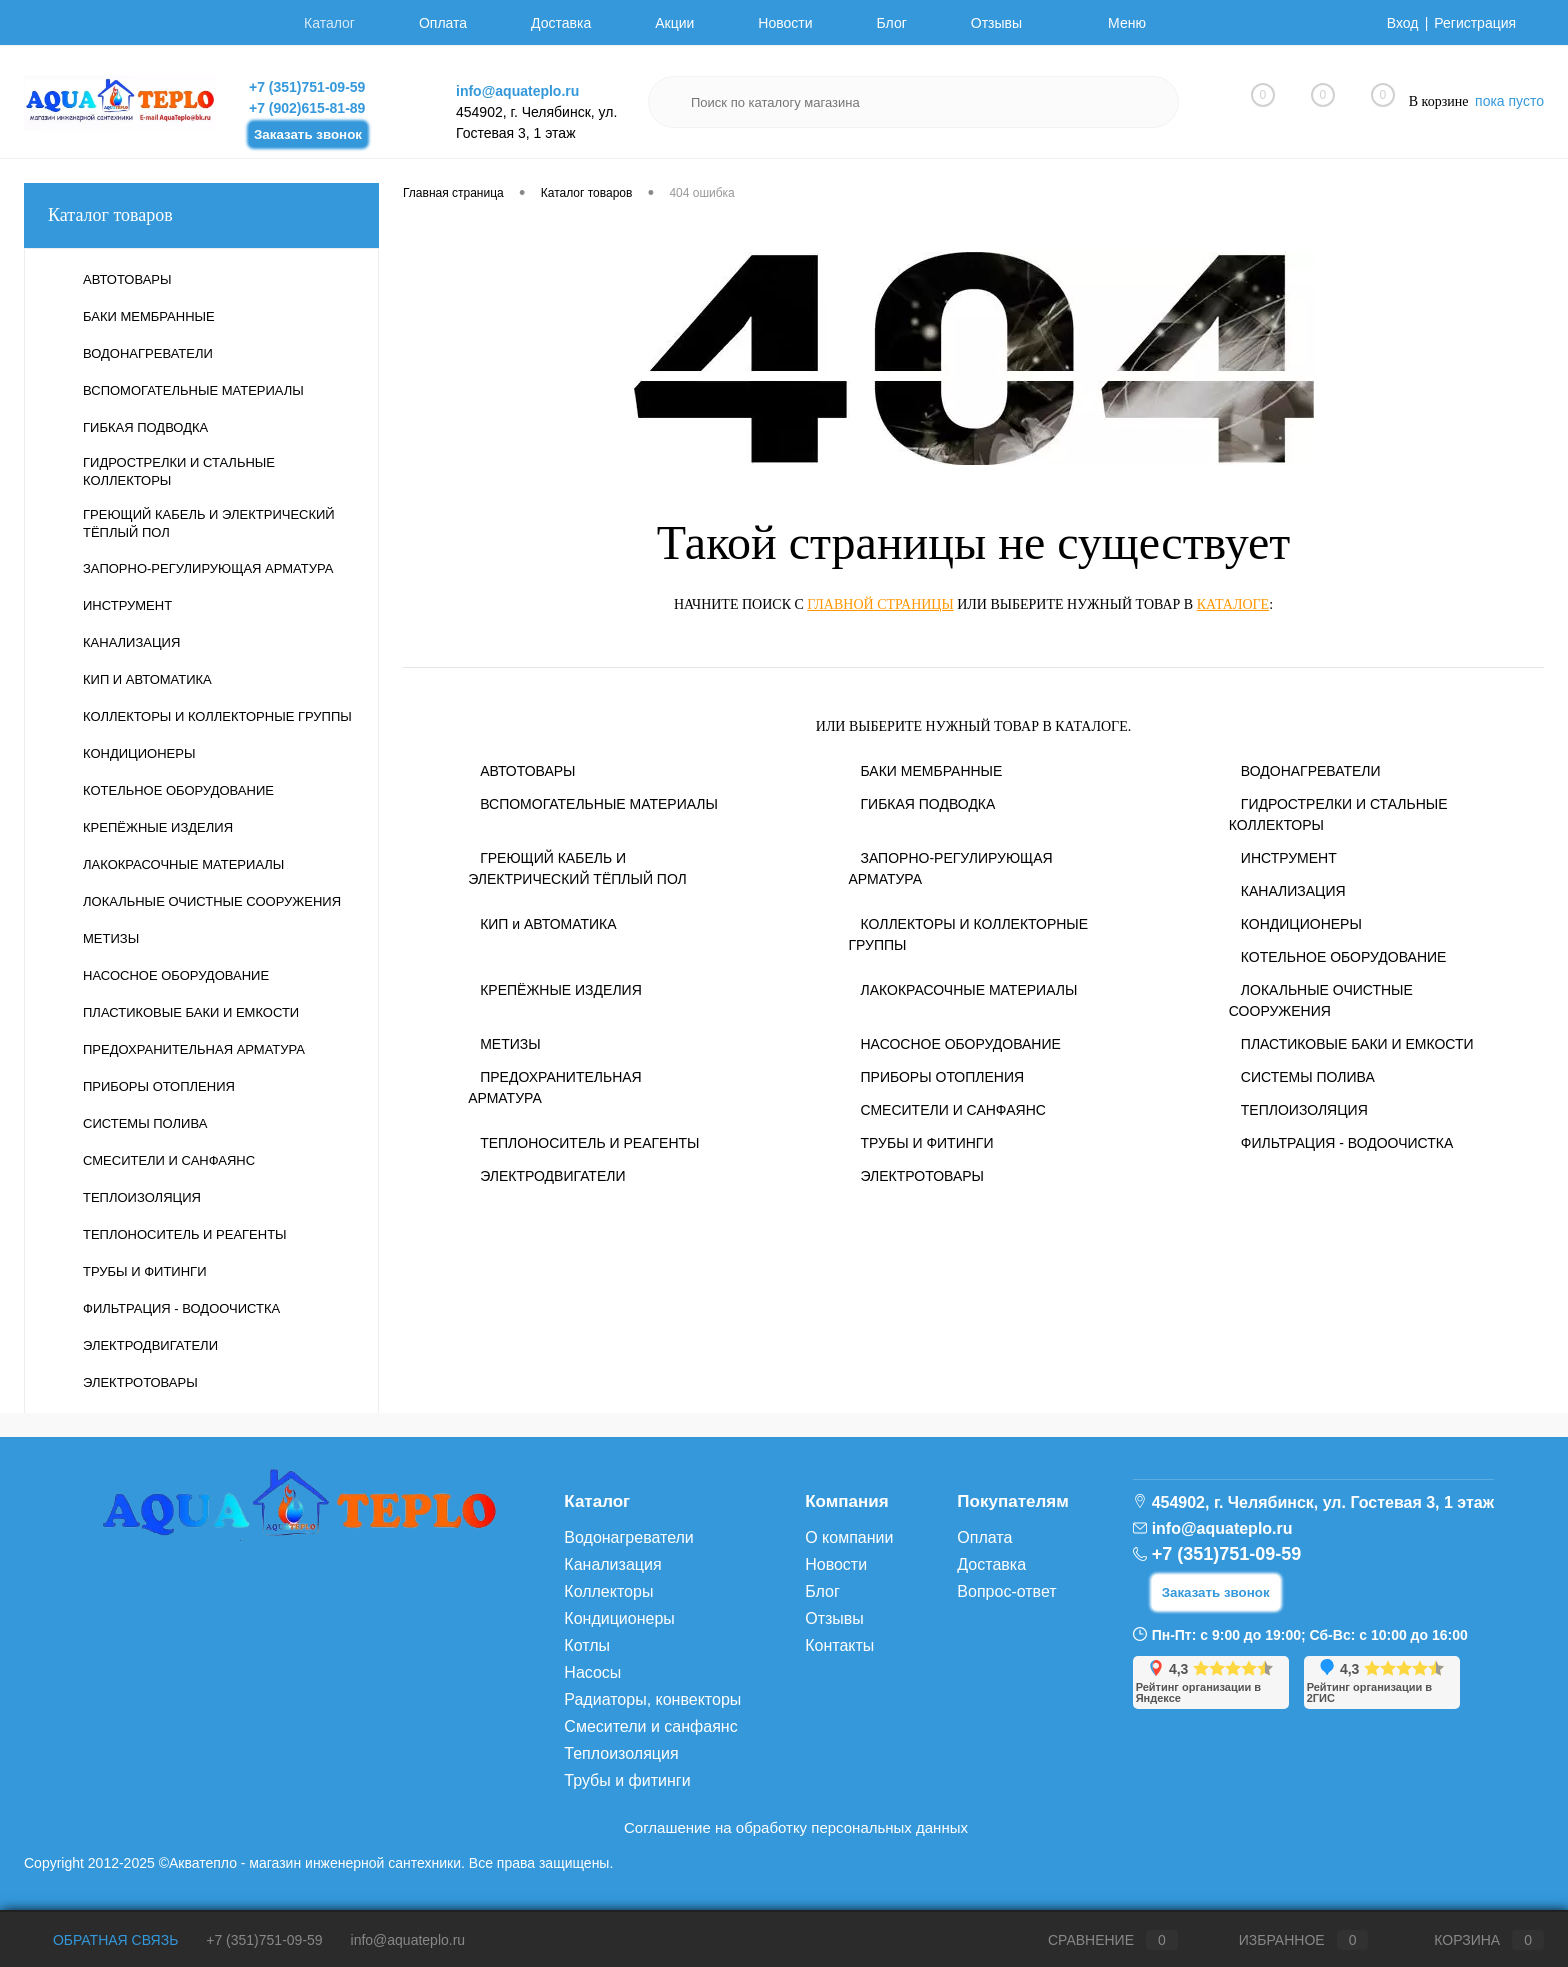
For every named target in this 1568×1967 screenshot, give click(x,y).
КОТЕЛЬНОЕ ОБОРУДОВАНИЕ (1344, 957)
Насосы (592, 1672)
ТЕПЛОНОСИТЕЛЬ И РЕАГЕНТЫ (589, 1143)
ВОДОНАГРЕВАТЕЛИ (1311, 771)
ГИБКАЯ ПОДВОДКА (927, 804)
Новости (785, 23)
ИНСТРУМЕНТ (1289, 858)
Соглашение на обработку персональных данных (796, 1827)
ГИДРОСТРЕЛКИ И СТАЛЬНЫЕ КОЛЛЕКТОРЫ (1338, 814)
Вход (1403, 23)
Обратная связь (101, 1940)
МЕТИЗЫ (510, 1044)
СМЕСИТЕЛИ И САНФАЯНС (952, 1110)
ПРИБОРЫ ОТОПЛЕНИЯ (942, 1077)
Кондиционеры (619, 1618)
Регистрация (1475, 23)
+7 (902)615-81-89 (307, 108)
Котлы (587, 1645)
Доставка (561, 23)
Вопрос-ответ (1006, 1591)
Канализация (612, 1564)
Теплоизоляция (621, 1753)
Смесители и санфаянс (650, 1726)
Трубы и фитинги (627, 1780)
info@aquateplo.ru (517, 91)
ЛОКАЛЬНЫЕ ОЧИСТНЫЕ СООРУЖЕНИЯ (1321, 1000)
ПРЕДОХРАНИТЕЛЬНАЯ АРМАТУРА (555, 1087)
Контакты (839, 1645)
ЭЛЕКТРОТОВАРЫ (922, 1176)
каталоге (1233, 604)
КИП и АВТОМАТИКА (548, 924)
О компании (849, 1537)
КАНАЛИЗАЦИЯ (1293, 891)
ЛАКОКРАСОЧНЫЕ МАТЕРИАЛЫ (968, 990)
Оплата (443, 23)
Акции (674, 23)
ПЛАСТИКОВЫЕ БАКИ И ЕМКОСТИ (1357, 1044)
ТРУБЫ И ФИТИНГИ (926, 1143)
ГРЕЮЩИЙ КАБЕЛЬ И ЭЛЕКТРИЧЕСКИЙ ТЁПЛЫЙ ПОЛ (577, 868)
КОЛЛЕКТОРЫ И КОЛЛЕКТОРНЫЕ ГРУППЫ (968, 934)
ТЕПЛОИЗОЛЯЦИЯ (1304, 1110)
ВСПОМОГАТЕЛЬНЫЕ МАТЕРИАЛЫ (599, 804)
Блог (892, 23)
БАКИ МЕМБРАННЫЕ (931, 771)
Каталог (329, 23)
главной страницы (880, 604)
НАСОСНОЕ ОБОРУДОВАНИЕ (960, 1044)
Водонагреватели (628, 1537)
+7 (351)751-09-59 (307, 87)
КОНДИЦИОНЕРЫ (1301, 924)
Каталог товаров (201, 215)
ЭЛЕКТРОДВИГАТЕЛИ (552, 1176)
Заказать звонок (308, 134)
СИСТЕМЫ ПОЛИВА (1308, 1077)
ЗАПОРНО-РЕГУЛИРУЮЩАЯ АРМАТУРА (950, 868)
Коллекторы (608, 1591)
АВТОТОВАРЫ (527, 771)
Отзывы (996, 23)
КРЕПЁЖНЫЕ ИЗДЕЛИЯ (561, 990)
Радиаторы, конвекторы (652, 1699)
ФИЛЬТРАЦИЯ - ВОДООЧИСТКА (1347, 1143)
